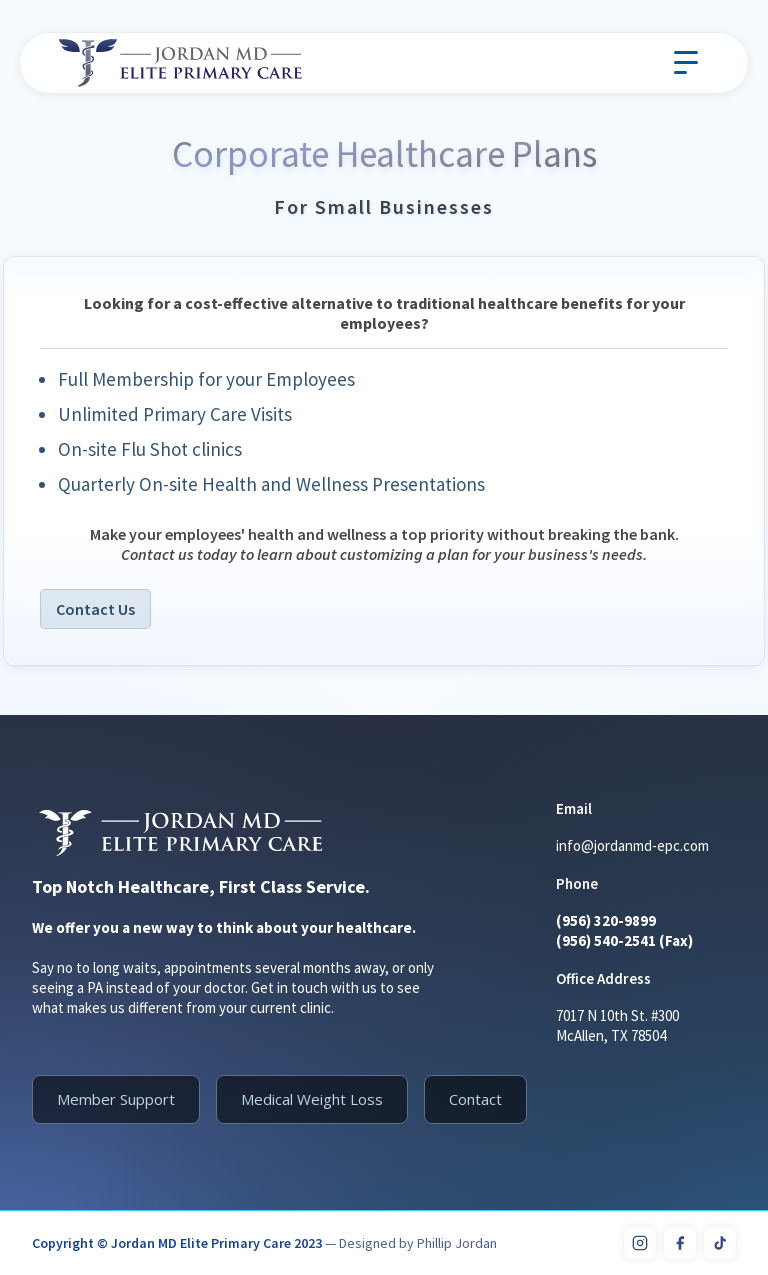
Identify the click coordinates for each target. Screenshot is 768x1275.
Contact (475, 1099)
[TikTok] (720, 1243)
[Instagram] (640, 1243)
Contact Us (95, 609)
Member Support (116, 1099)
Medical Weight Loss (312, 1099)
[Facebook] (680, 1243)
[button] (686, 63)
